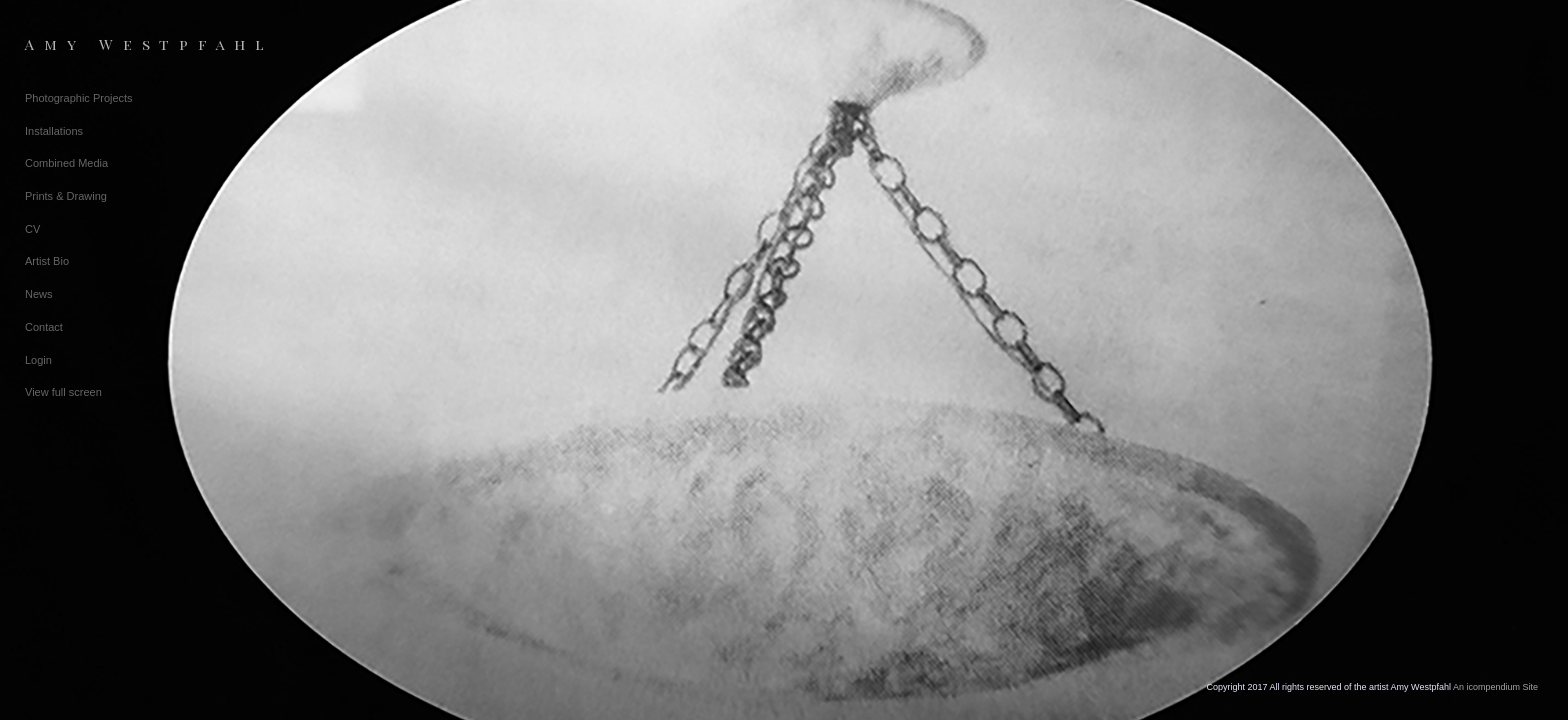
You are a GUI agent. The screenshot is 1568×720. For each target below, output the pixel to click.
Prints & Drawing (66, 196)
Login (38, 360)
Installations (54, 131)
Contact (44, 327)
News (39, 294)
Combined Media (66, 163)
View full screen (63, 392)
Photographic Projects (79, 98)
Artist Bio (47, 261)
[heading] (75, 44)
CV (32, 229)
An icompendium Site (1495, 687)
